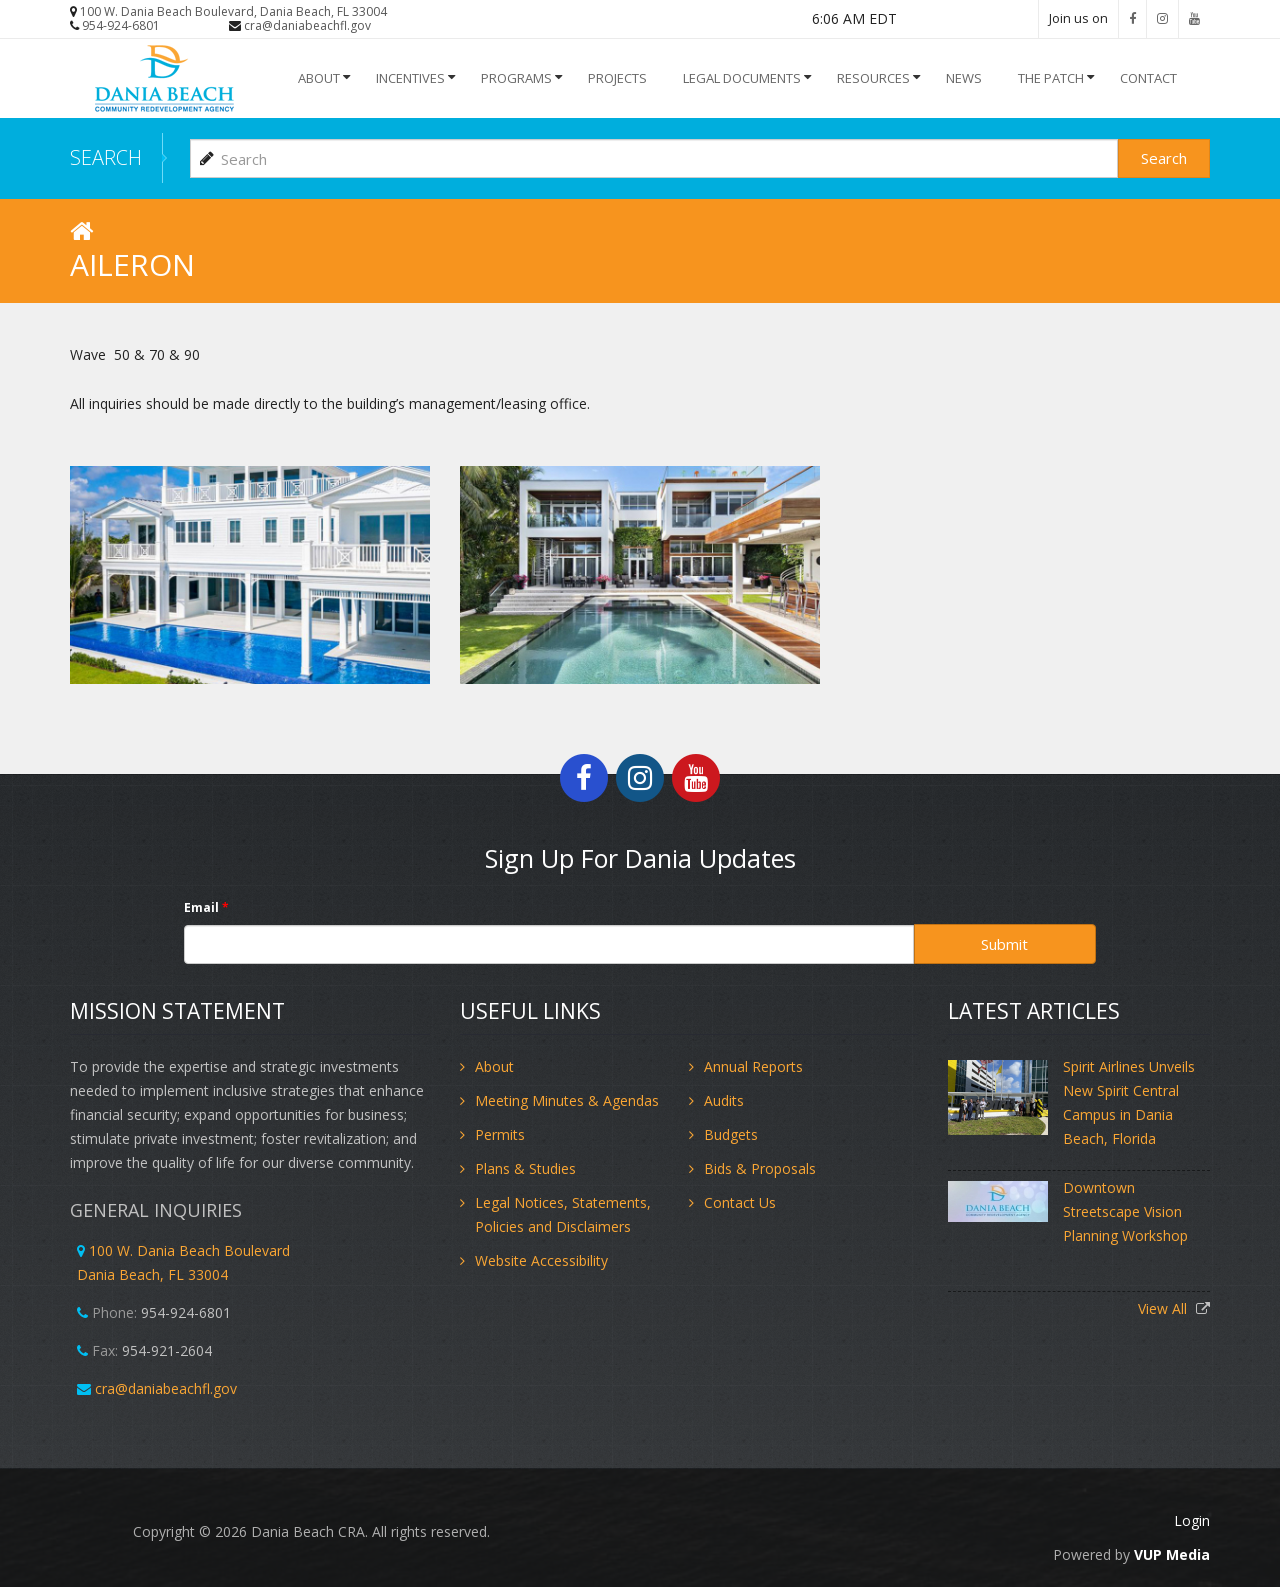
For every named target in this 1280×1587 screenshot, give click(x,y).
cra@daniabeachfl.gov (307, 25)
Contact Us (740, 1202)
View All (1164, 1308)
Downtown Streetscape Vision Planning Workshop (1125, 1211)
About (319, 78)
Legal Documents (742, 78)
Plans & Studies (525, 1168)
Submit (1004, 944)
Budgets (731, 1134)
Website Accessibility (541, 1260)
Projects (617, 78)
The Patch (1051, 78)
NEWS (964, 78)
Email (206, 907)
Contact (1148, 78)
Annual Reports (753, 1066)
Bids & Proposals (760, 1168)
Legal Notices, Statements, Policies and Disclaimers (563, 1214)
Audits (724, 1100)
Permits (500, 1134)
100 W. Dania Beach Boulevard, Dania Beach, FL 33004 (233, 11)
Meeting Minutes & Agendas (567, 1100)
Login (1192, 1520)
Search (1164, 158)
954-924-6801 (121, 25)
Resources (873, 78)
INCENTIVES (410, 78)
